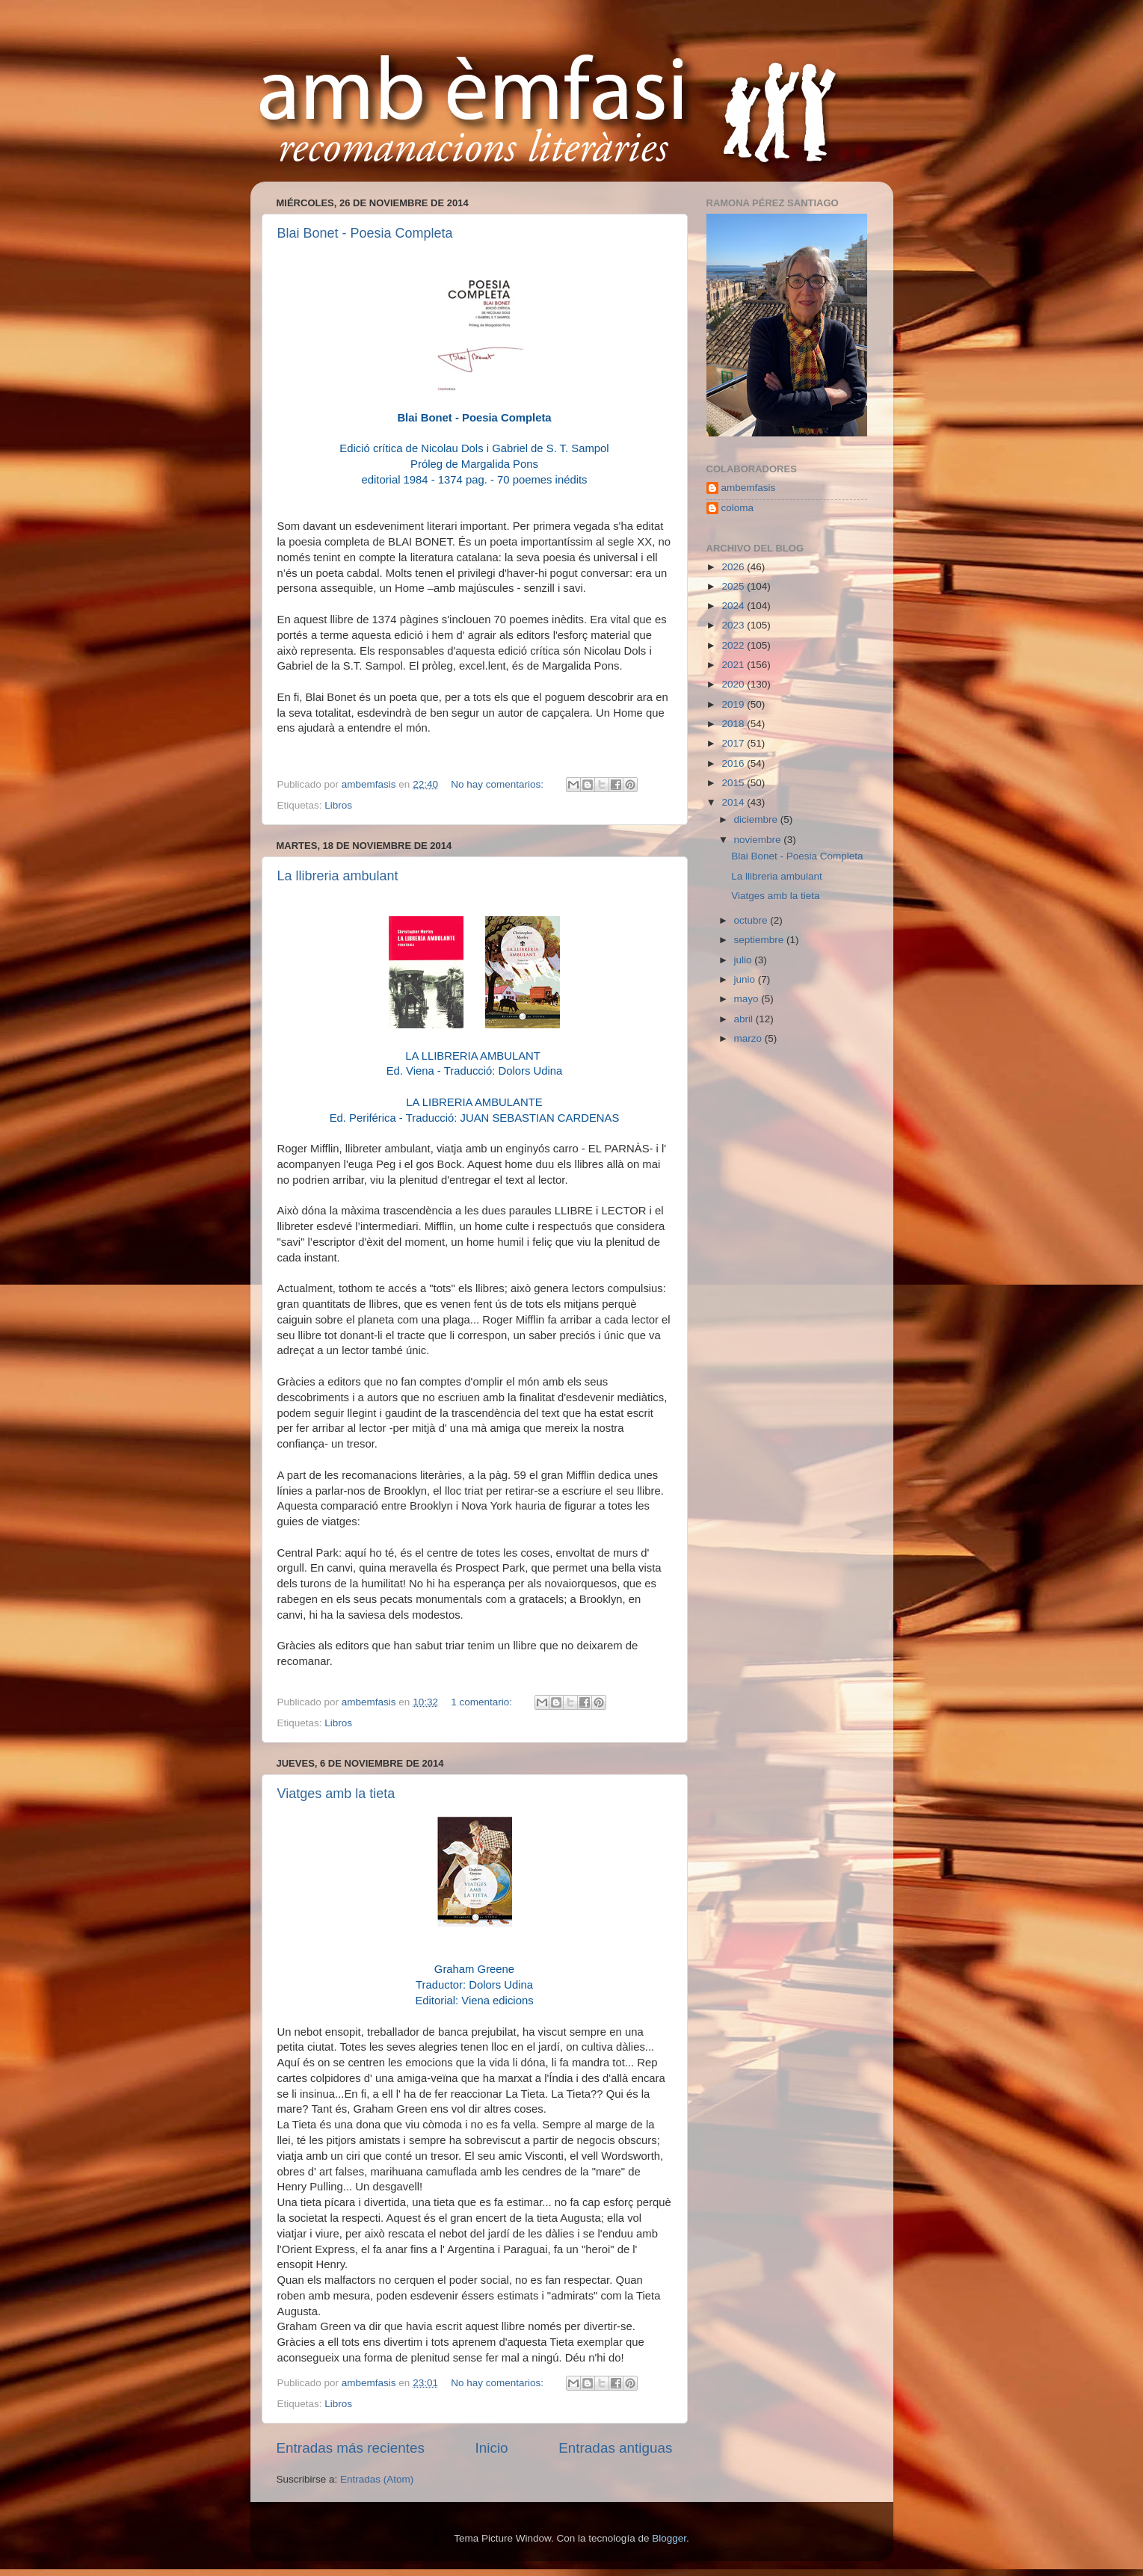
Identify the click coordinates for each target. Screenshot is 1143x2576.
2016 (734, 763)
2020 (734, 684)
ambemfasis (748, 487)
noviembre (759, 839)
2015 (734, 782)
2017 (734, 743)
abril (745, 1019)
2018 (734, 723)
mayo (748, 998)
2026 (734, 566)
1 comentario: (483, 1702)
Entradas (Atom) (376, 2479)
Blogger (669, 2538)
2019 (734, 704)
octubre (752, 920)
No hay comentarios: (498, 784)
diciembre (757, 819)
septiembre (760, 939)
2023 (734, 625)
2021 (734, 664)
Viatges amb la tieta (336, 1793)
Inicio (491, 2448)
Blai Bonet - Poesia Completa (365, 233)
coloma (737, 507)
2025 (734, 586)
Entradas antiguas (615, 2448)
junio (746, 979)
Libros (338, 805)
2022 (734, 645)
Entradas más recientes (351, 2448)
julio (744, 960)
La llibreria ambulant (337, 875)
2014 (734, 802)
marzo (749, 1038)
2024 (734, 605)
